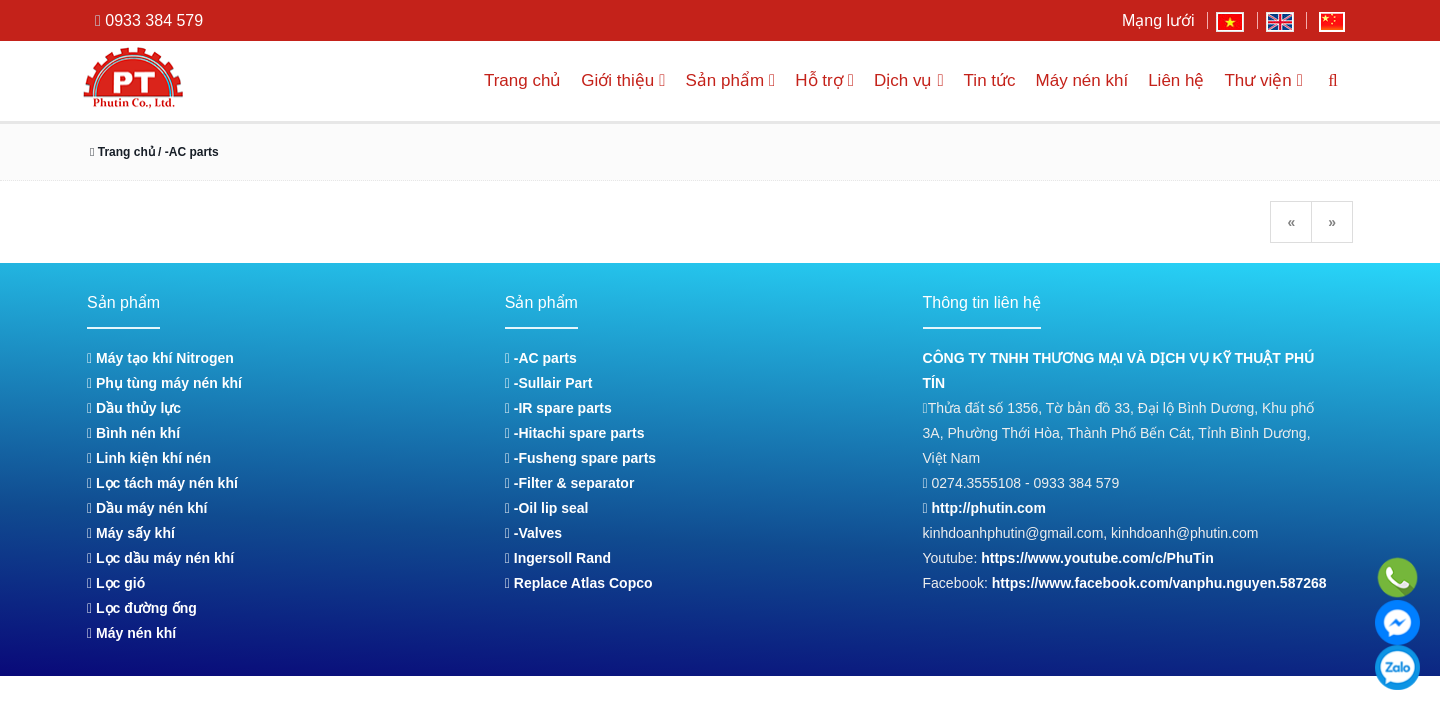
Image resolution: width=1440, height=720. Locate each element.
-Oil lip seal (547, 508)
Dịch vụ (901, 80)
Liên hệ (1171, 80)
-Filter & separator (569, 483)
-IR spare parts (558, 408)
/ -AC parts (193, 152)
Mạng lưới (1158, 20)
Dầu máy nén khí (147, 508)
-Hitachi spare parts (575, 433)
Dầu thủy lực (134, 408)
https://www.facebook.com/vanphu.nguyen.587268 (1159, 583)
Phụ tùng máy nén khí (164, 383)
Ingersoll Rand (558, 558)
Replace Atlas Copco (579, 583)
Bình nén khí (133, 433)
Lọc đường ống (142, 608)
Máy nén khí (1077, 80)
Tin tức (985, 80)
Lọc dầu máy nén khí (160, 558)
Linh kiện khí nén (149, 458)
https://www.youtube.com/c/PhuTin (1097, 558)
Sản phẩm (713, 80)
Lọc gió (116, 583)
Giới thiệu (601, 80)
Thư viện (1261, 80)
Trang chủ (498, 80)
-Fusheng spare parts (580, 458)
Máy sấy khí (131, 533)
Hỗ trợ (812, 80)
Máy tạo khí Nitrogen (160, 358)
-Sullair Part (548, 383)
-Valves (533, 533)
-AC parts (541, 358)
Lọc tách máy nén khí (162, 483)
